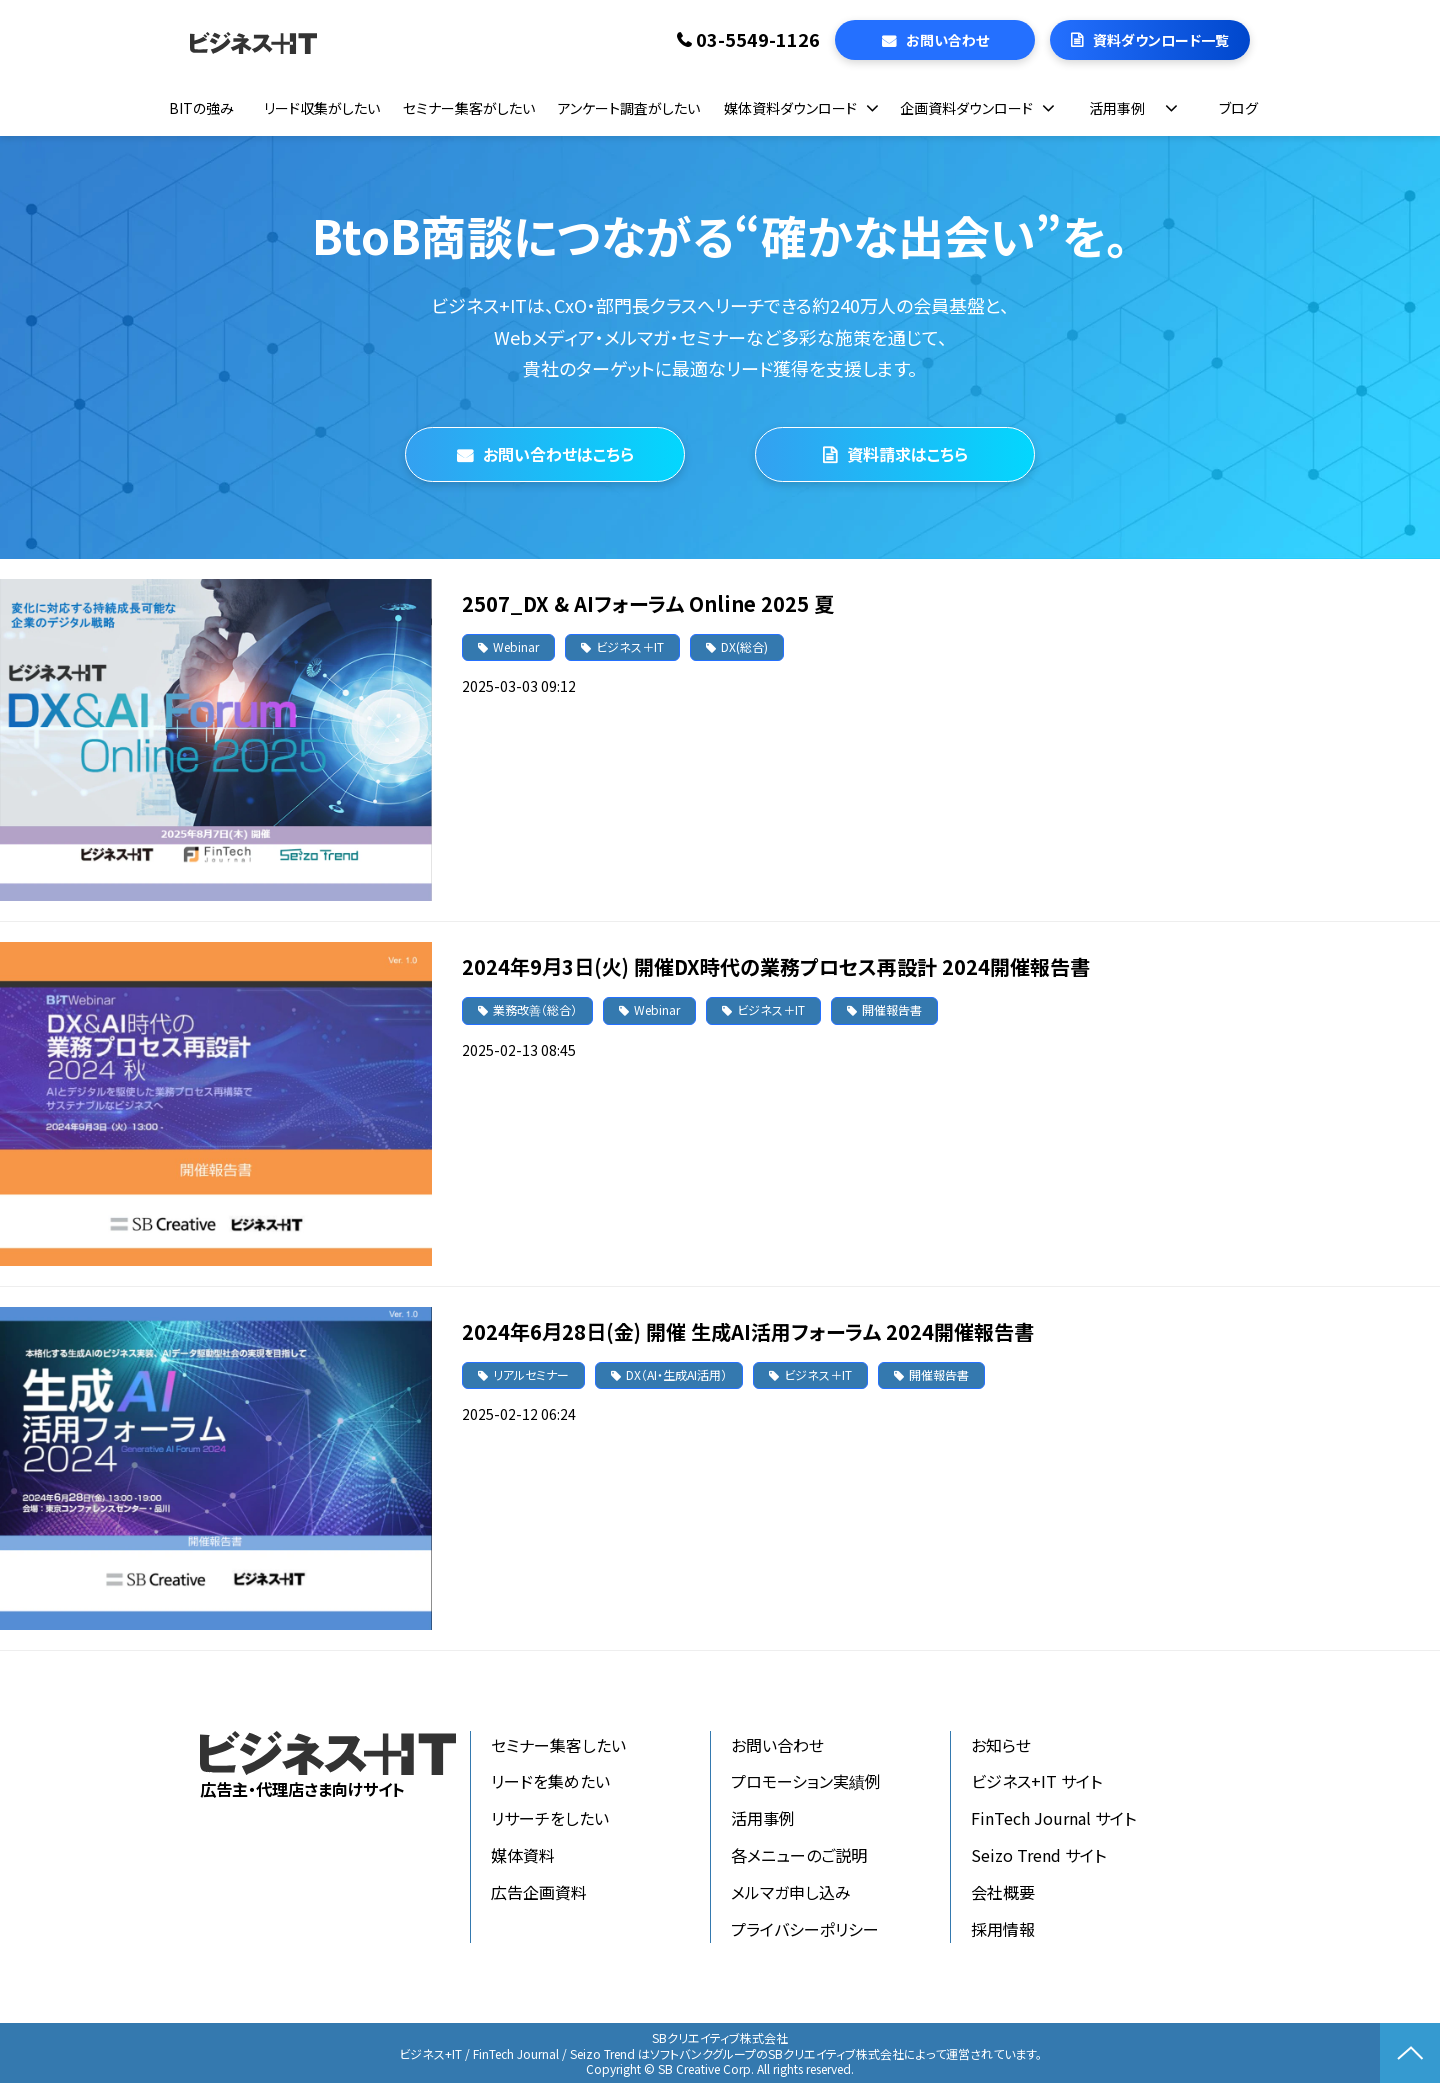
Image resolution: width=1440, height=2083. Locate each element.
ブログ (1238, 108)
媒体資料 (523, 1855)
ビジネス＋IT (630, 646)
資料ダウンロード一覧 (1161, 40)
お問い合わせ (947, 40)
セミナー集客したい (558, 1745)
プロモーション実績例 (806, 1781)
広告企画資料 (539, 1892)
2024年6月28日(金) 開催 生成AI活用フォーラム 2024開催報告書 (748, 1331)
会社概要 (1003, 1892)
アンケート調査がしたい (629, 108)
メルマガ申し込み (791, 1892)
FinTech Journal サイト (1053, 1818)
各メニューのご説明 (799, 1855)
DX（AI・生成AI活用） (676, 1374)
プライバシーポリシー (805, 1929)
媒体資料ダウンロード (790, 108)
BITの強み (201, 108)
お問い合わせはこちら (558, 454)
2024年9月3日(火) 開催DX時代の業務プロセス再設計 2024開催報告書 (776, 966)
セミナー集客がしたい (469, 108)
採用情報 (1003, 1929)
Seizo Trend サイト (1038, 1855)
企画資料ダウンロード (966, 108)
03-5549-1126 (758, 40)
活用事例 (1117, 108)
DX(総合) (744, 646)
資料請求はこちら (907, 454)
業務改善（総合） (535, 1009)
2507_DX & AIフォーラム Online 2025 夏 (648, 603)
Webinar (516, 646)
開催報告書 (892, 1009)
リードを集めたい (550, 1781)
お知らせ (1001, 1745)
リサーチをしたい (550, 1818)
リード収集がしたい (322, 108)
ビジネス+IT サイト (1036, 1781)
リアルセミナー (531, 1374)
